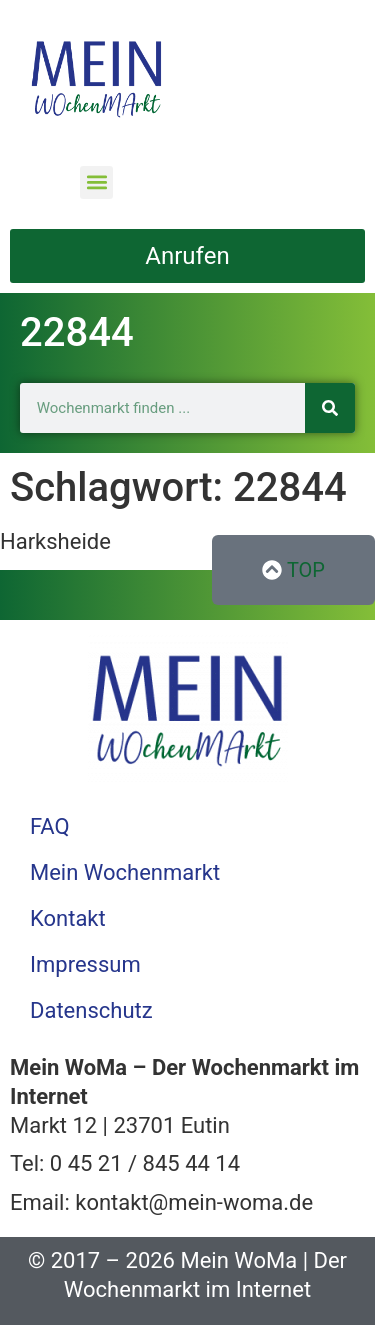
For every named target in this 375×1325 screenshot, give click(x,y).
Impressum (85, 964)
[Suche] (330, 408)
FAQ (50, 826)
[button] (96, 182)
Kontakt (68, 918)
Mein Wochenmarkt (125, 872)
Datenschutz (91, 1010)
